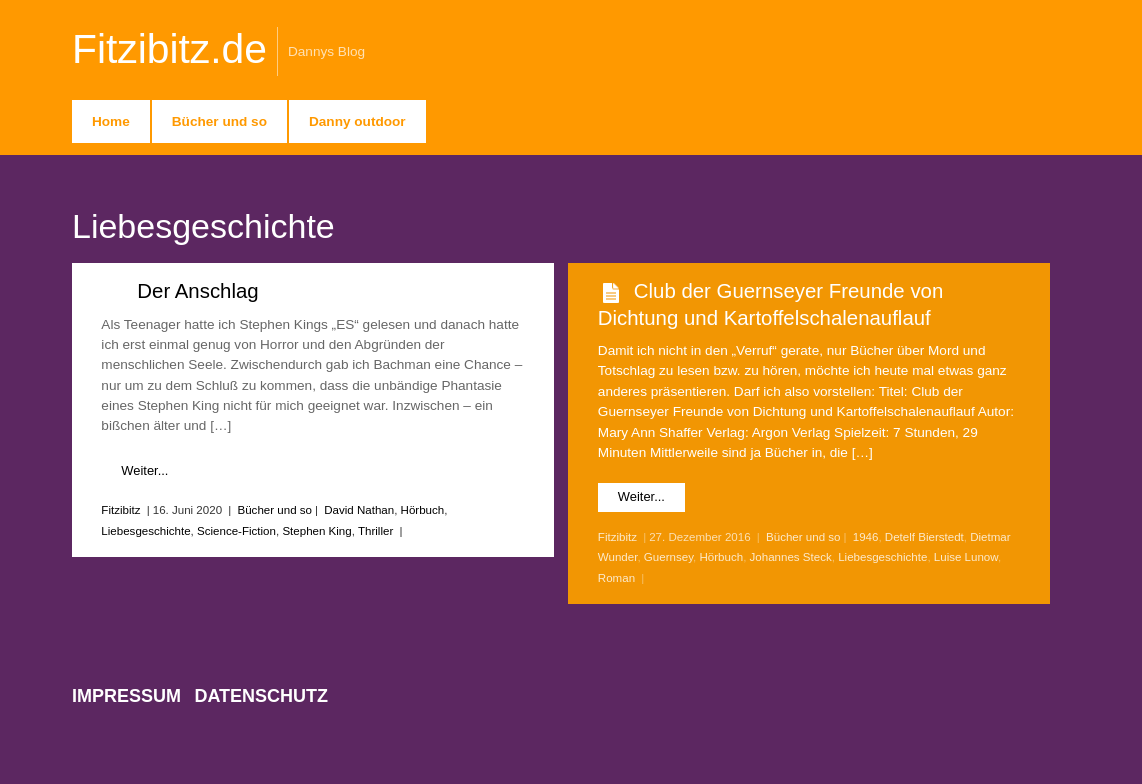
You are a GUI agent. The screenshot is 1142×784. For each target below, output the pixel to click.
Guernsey (668, 557)
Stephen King (316, 531)
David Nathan (359, 510)
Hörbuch (423, 510)
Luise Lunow (966, 557)
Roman (616, 578)
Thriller (375, 531)
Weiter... (144, 470)
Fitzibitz (120, 510)
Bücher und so (219, 121)
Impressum (126, 696)
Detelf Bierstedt (924, 537)
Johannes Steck (791, 557)
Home (111, 121)
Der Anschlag (197, 291)
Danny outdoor (357, 121)
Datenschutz (261, 696)
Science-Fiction (236, 531)
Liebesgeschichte (145, 531)
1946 (866, 537)
